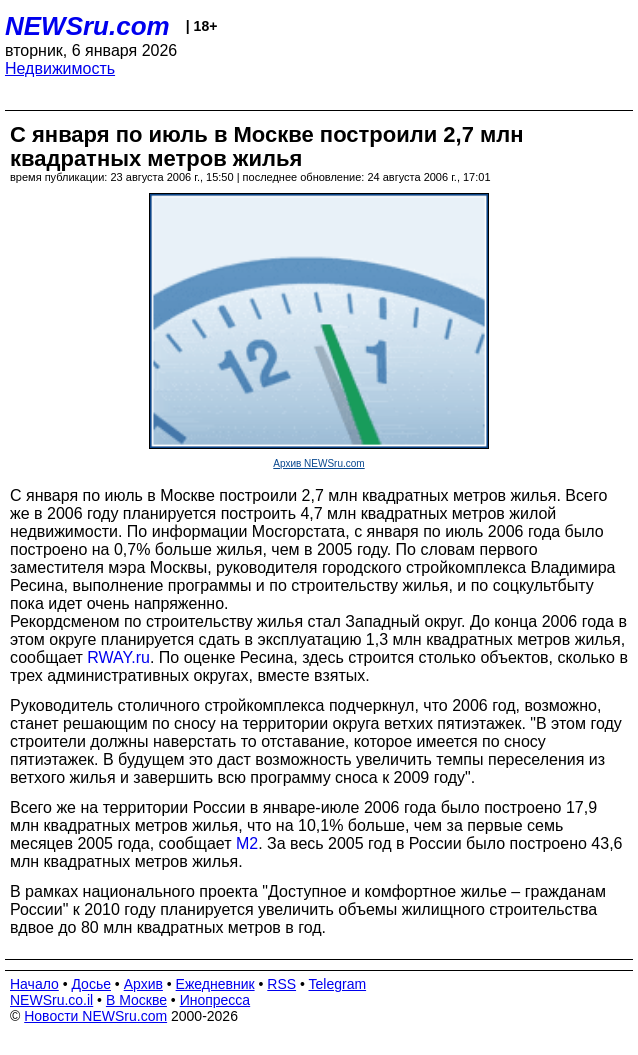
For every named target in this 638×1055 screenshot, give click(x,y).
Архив (143, 984)
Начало (34, 984)
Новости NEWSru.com (95, 1016)
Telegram (338, 984)
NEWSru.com (87, 26)
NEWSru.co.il (51, 1000)
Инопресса (215, 1000)
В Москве (136, 1000)
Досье (91, 984)
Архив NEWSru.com (318, 463)
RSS (281, 984)
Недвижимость (60, 68)
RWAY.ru (118, 657)
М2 (247, 843)
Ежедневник (215, 984)
